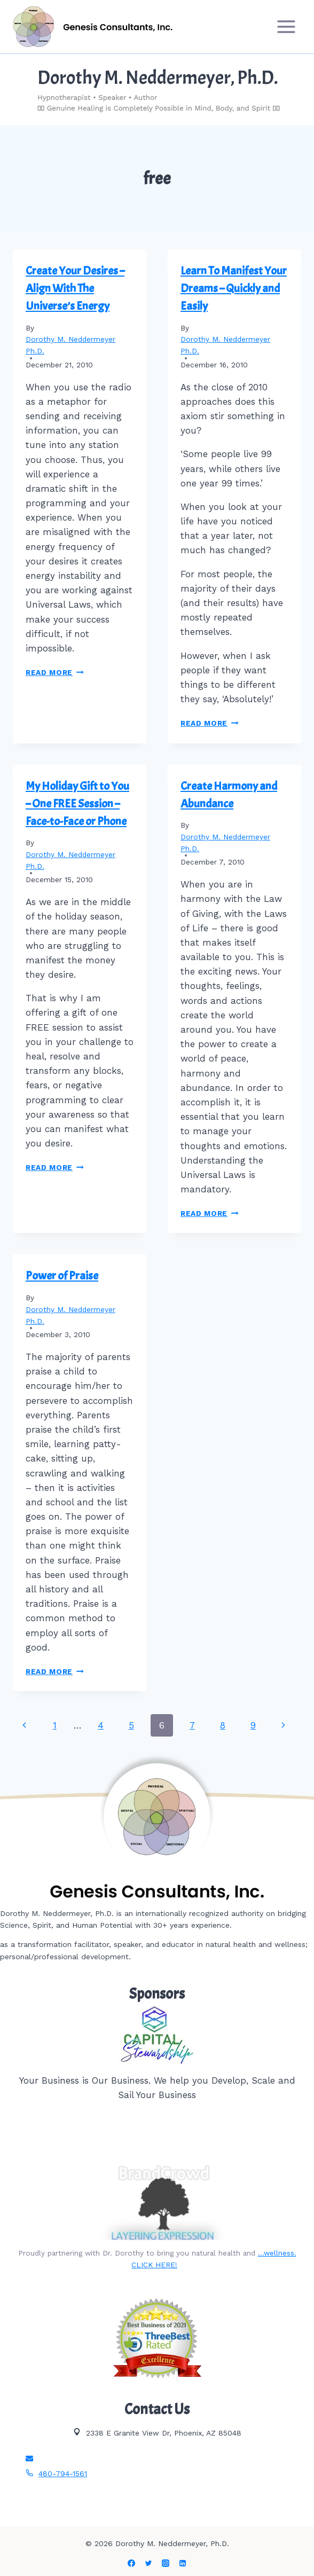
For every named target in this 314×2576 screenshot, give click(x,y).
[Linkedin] (182, 2563)
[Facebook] (131, 2563)
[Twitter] (148, 2563)
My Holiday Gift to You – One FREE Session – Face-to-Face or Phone (77, 804)
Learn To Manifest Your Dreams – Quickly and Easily (233, 288)
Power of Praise (62, 1275)
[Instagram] (165, 2563)
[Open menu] (286, 26)
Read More (55, 672)
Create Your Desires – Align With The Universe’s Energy (75, 288)
